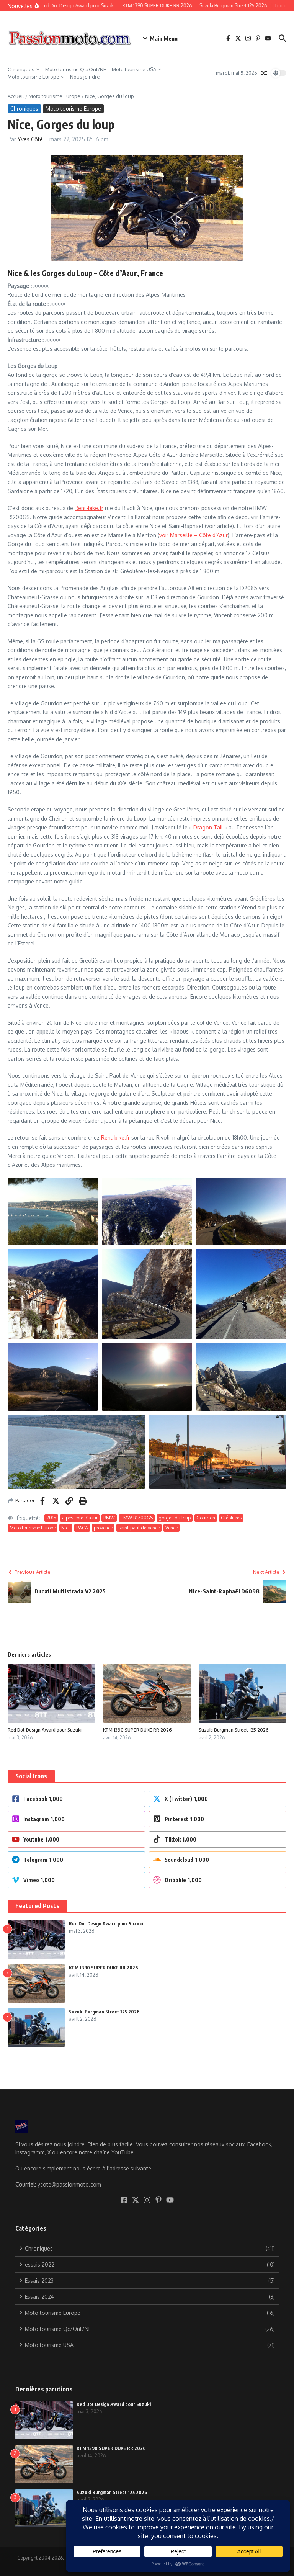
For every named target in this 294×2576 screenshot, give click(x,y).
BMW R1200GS (137, 1518)
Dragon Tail (208, 827)
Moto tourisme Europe (36, 77)
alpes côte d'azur (80, 1518)
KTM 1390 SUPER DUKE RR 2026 (137, 1730)
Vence (171, 1528)
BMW (109, 1518)
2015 (51, 1518)
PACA (82, 1528)
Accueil (16, 96)
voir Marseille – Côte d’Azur (193, 535)
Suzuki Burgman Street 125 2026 (234, 1730)
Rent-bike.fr (89, 508)
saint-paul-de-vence (139, 1528)
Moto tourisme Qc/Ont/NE (75, 69)
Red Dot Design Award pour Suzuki (45, 1730)
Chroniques (23, 69)
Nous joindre (85, 77)
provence (103, 1528)
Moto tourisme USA (136, 69)
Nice (65, 1528)
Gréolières (231, 1518)
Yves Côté (30, 139)
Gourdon (205, 1518)
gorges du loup (174, 1518)
